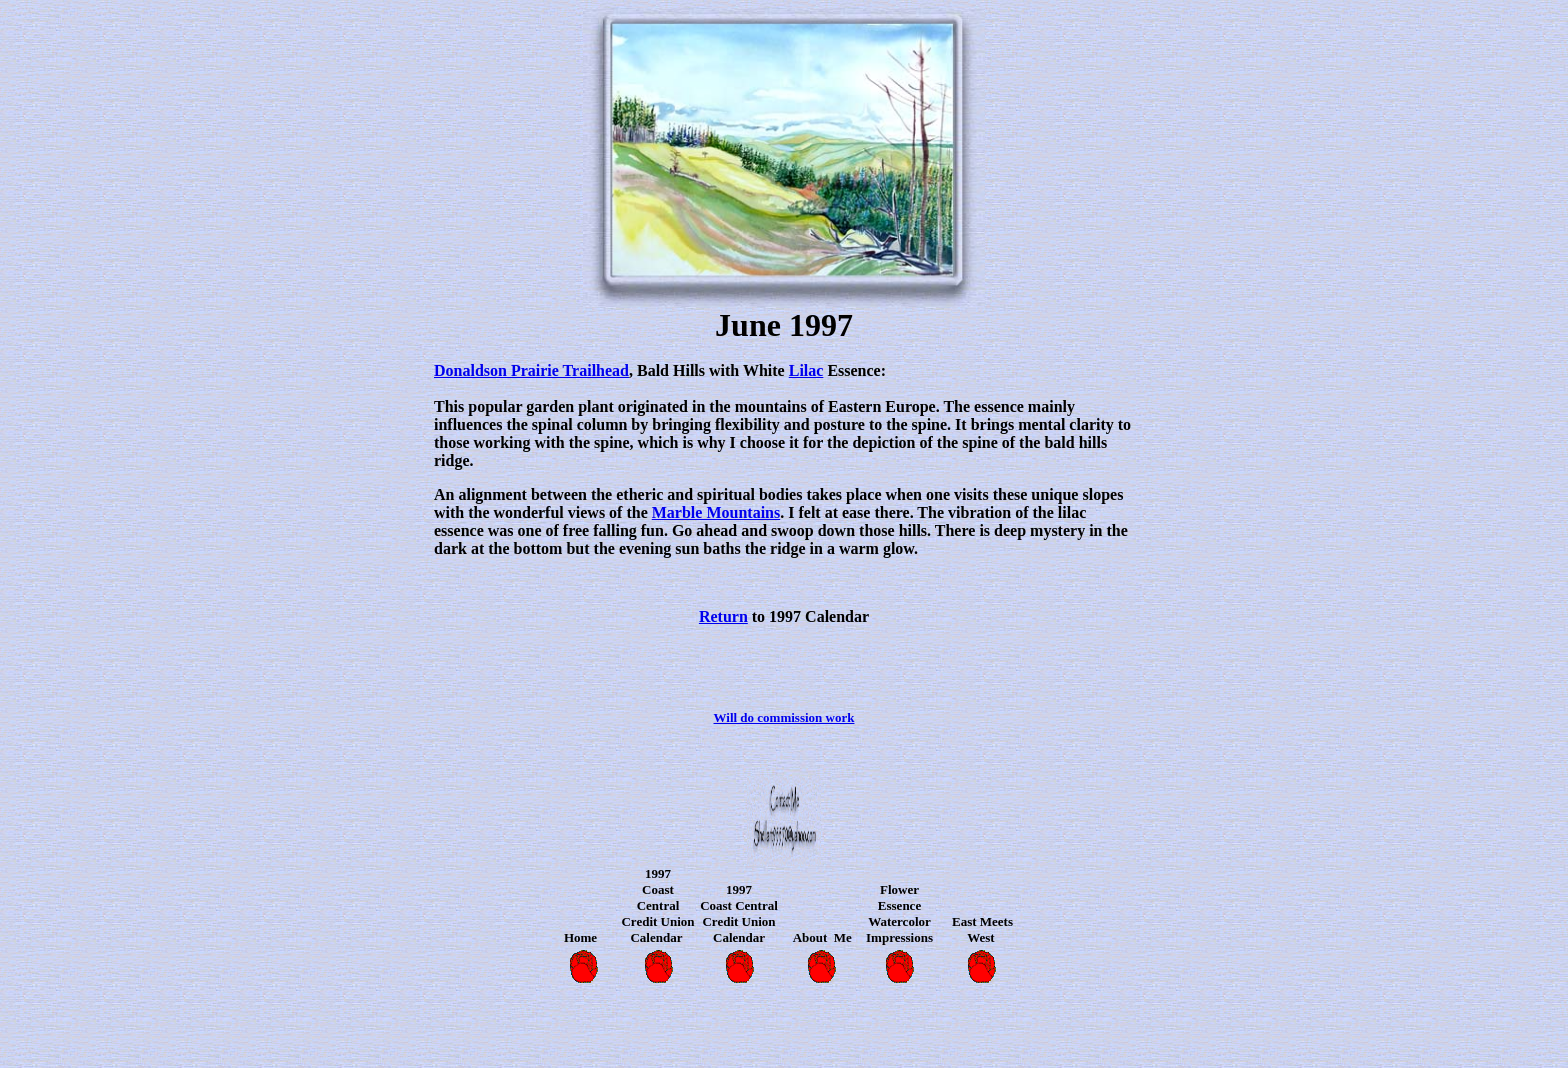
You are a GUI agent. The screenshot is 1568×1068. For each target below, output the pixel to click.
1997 (658, 873)
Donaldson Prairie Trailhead (531, 370)
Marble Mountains (716, 512)
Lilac (806, 370)
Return (723, 616)
